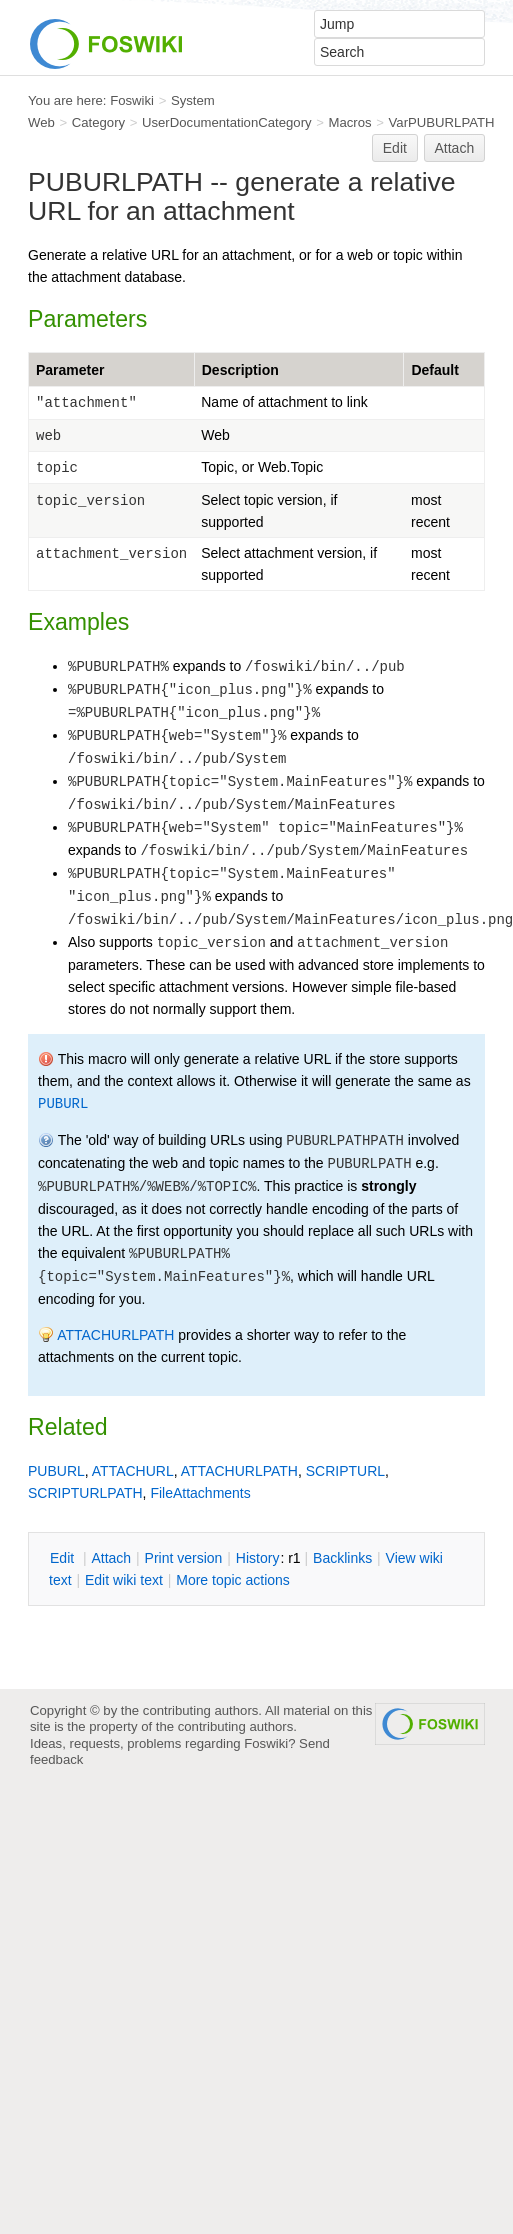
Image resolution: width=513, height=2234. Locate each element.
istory (258, 1558)
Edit (395, 148)
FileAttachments (200, 1493)
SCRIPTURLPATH (85, 1493)
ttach (111, 1558)
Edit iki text (124, 1580)
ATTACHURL (133, 1471)
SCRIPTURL (345, 1471)
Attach (455, 148)
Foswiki (132, 100)
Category (98, 122)
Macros (350, 122)
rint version (184, 1558)
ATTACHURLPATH (115, 1335)
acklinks (342, 1558)
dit (64, 1558)
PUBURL (63, 1104)
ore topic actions (233, 1580)
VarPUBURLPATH (442, 122)
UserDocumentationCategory (227, 122)
